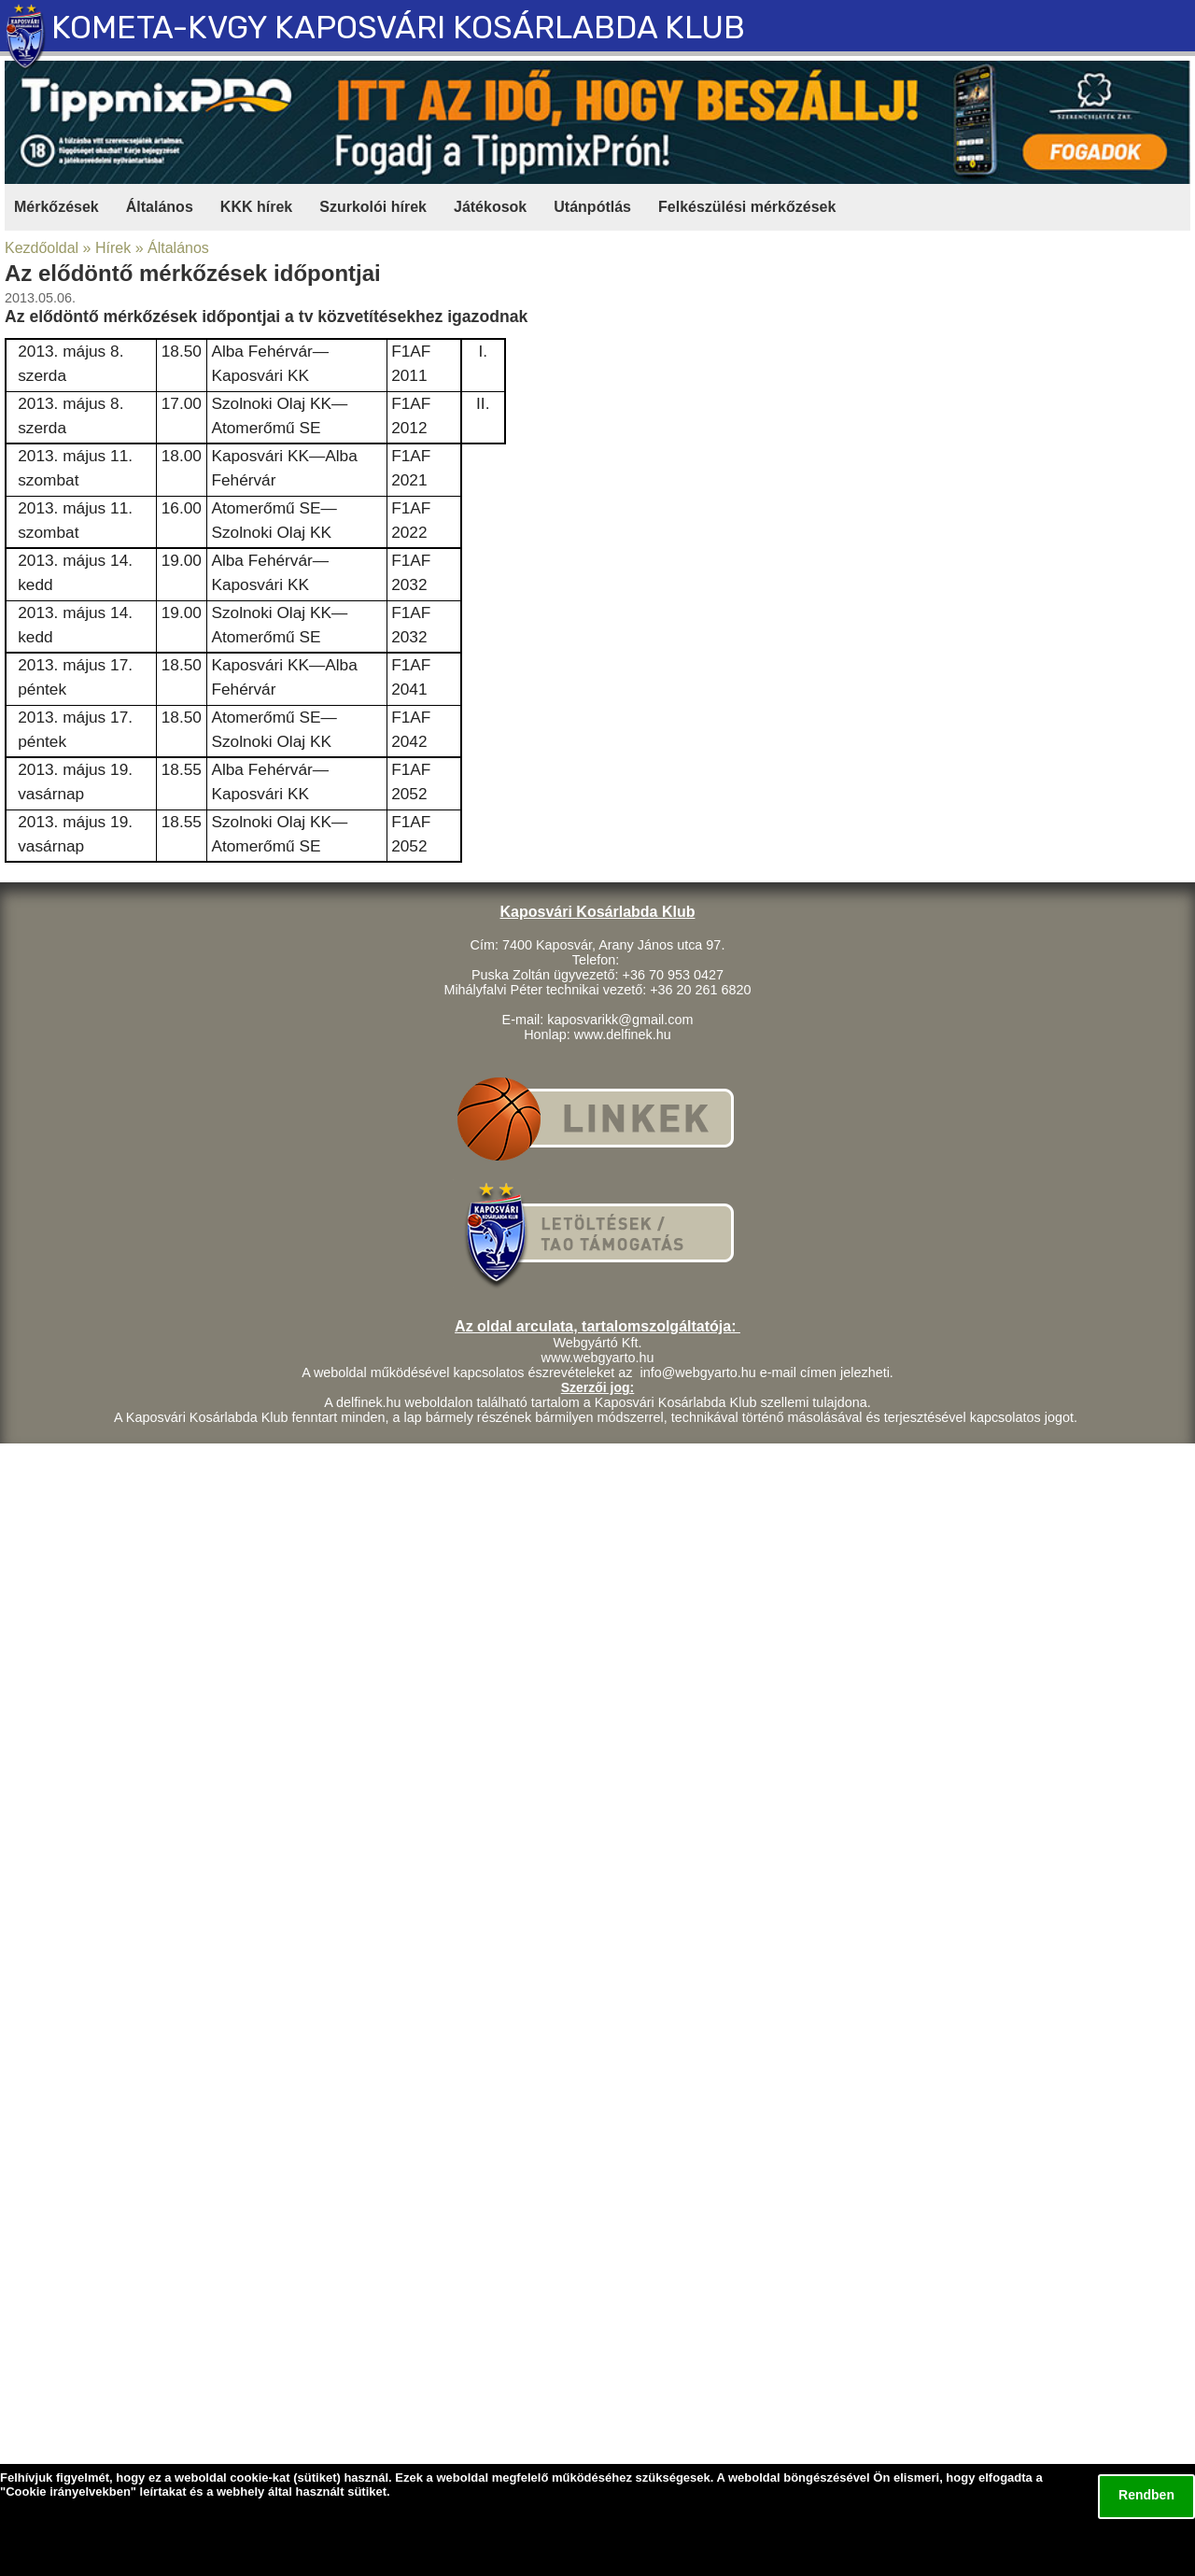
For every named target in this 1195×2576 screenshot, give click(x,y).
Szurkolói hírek (373, 207)
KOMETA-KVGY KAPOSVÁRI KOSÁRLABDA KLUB (398, 27)
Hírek (113, 248)
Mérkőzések (56, 207)
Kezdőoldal (41, 248)
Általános (159, 207)
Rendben (1146, 2494)
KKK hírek (256, 207)
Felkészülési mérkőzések (747, 207)
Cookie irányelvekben (68, 2492)
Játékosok (490, 207)
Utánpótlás (592, 207)
